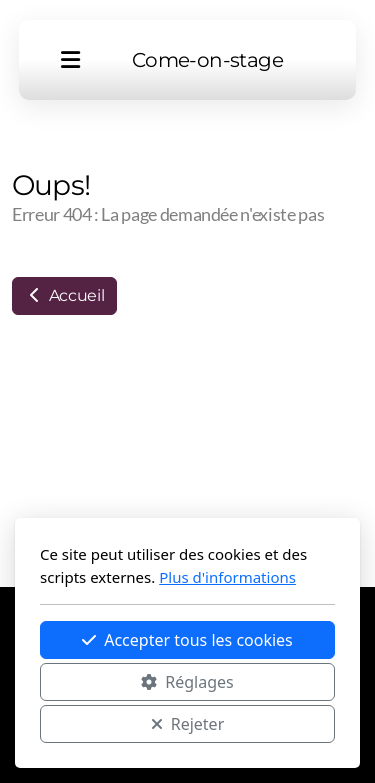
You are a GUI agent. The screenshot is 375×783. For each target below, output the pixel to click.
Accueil (64, 295)
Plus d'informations (227, 577)
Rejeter (188, 724)
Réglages (187, 682)
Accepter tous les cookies (187, 640)
